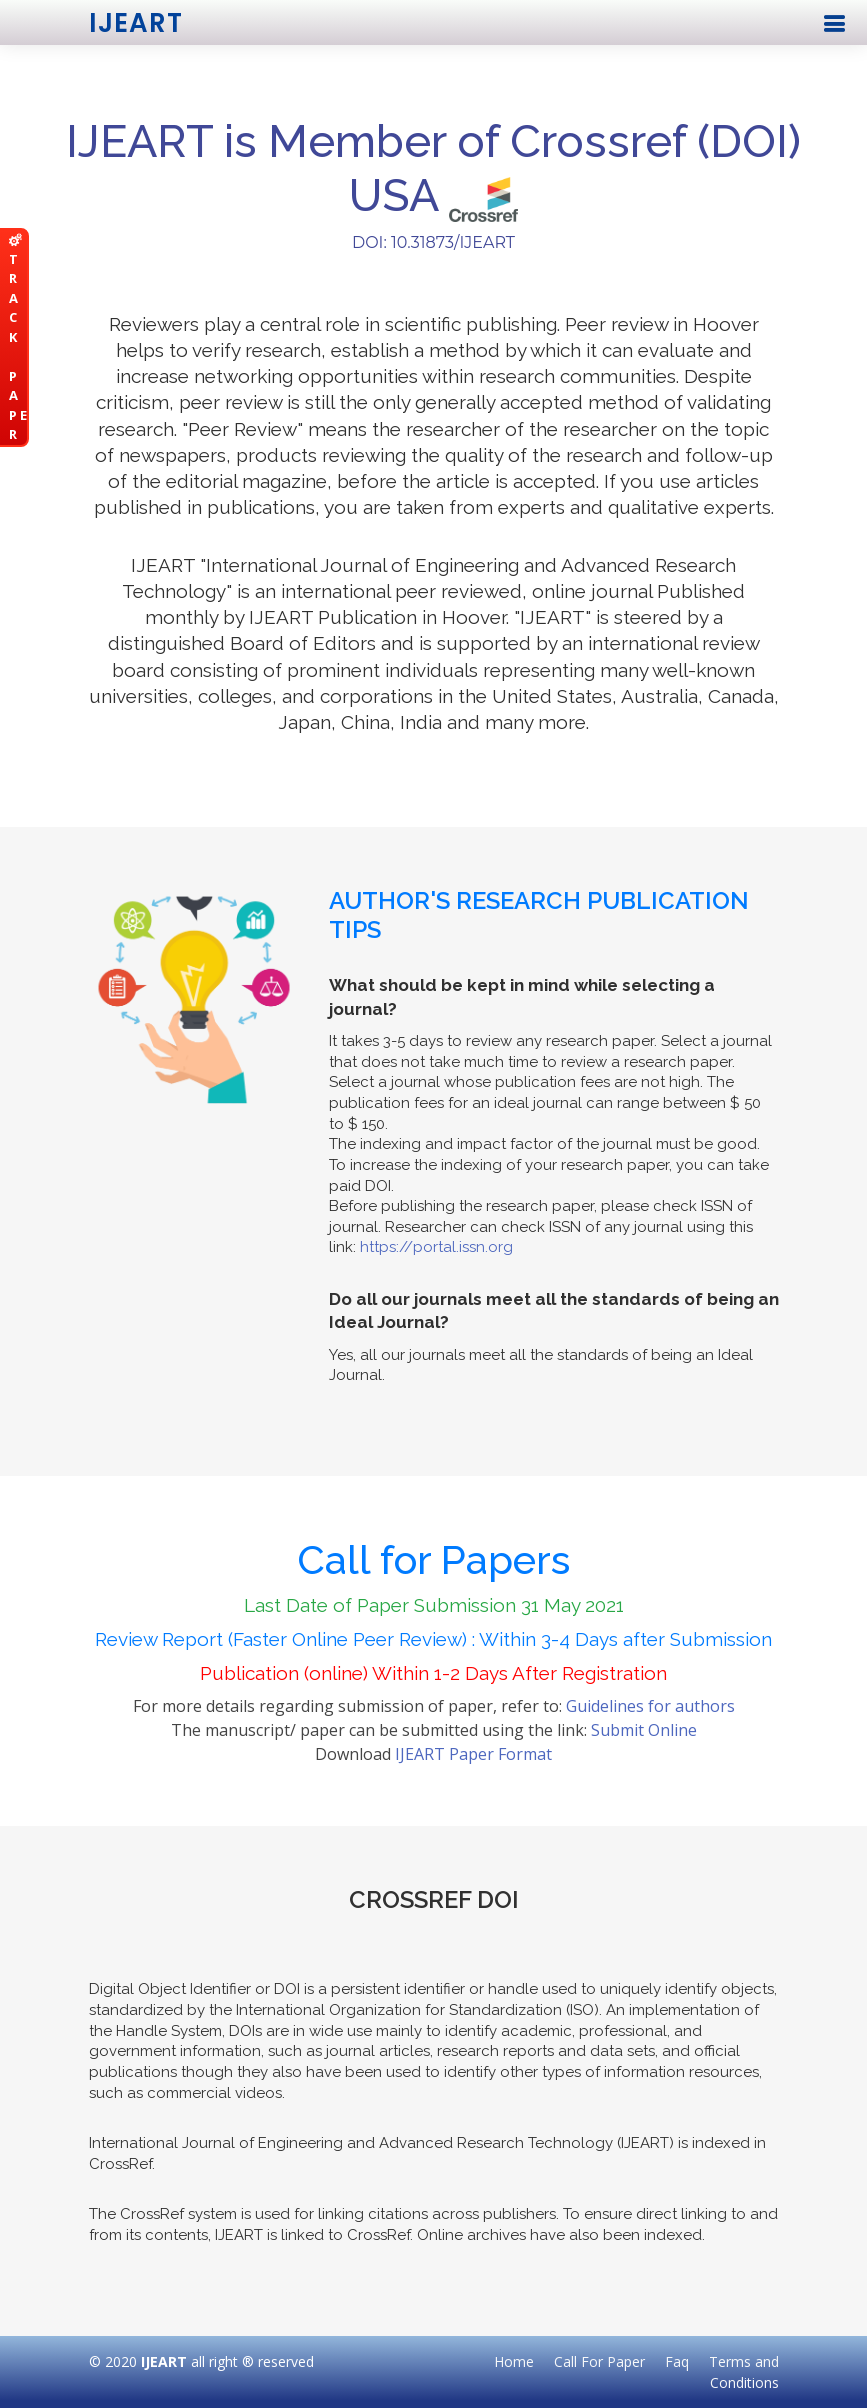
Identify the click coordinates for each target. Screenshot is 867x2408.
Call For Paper (599, 2361)
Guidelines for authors (650, 1706)
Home (514, 2361)
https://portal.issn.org (436, 1247)
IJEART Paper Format (473, 1754)
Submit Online (644, 1730)
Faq (677, 2361)
